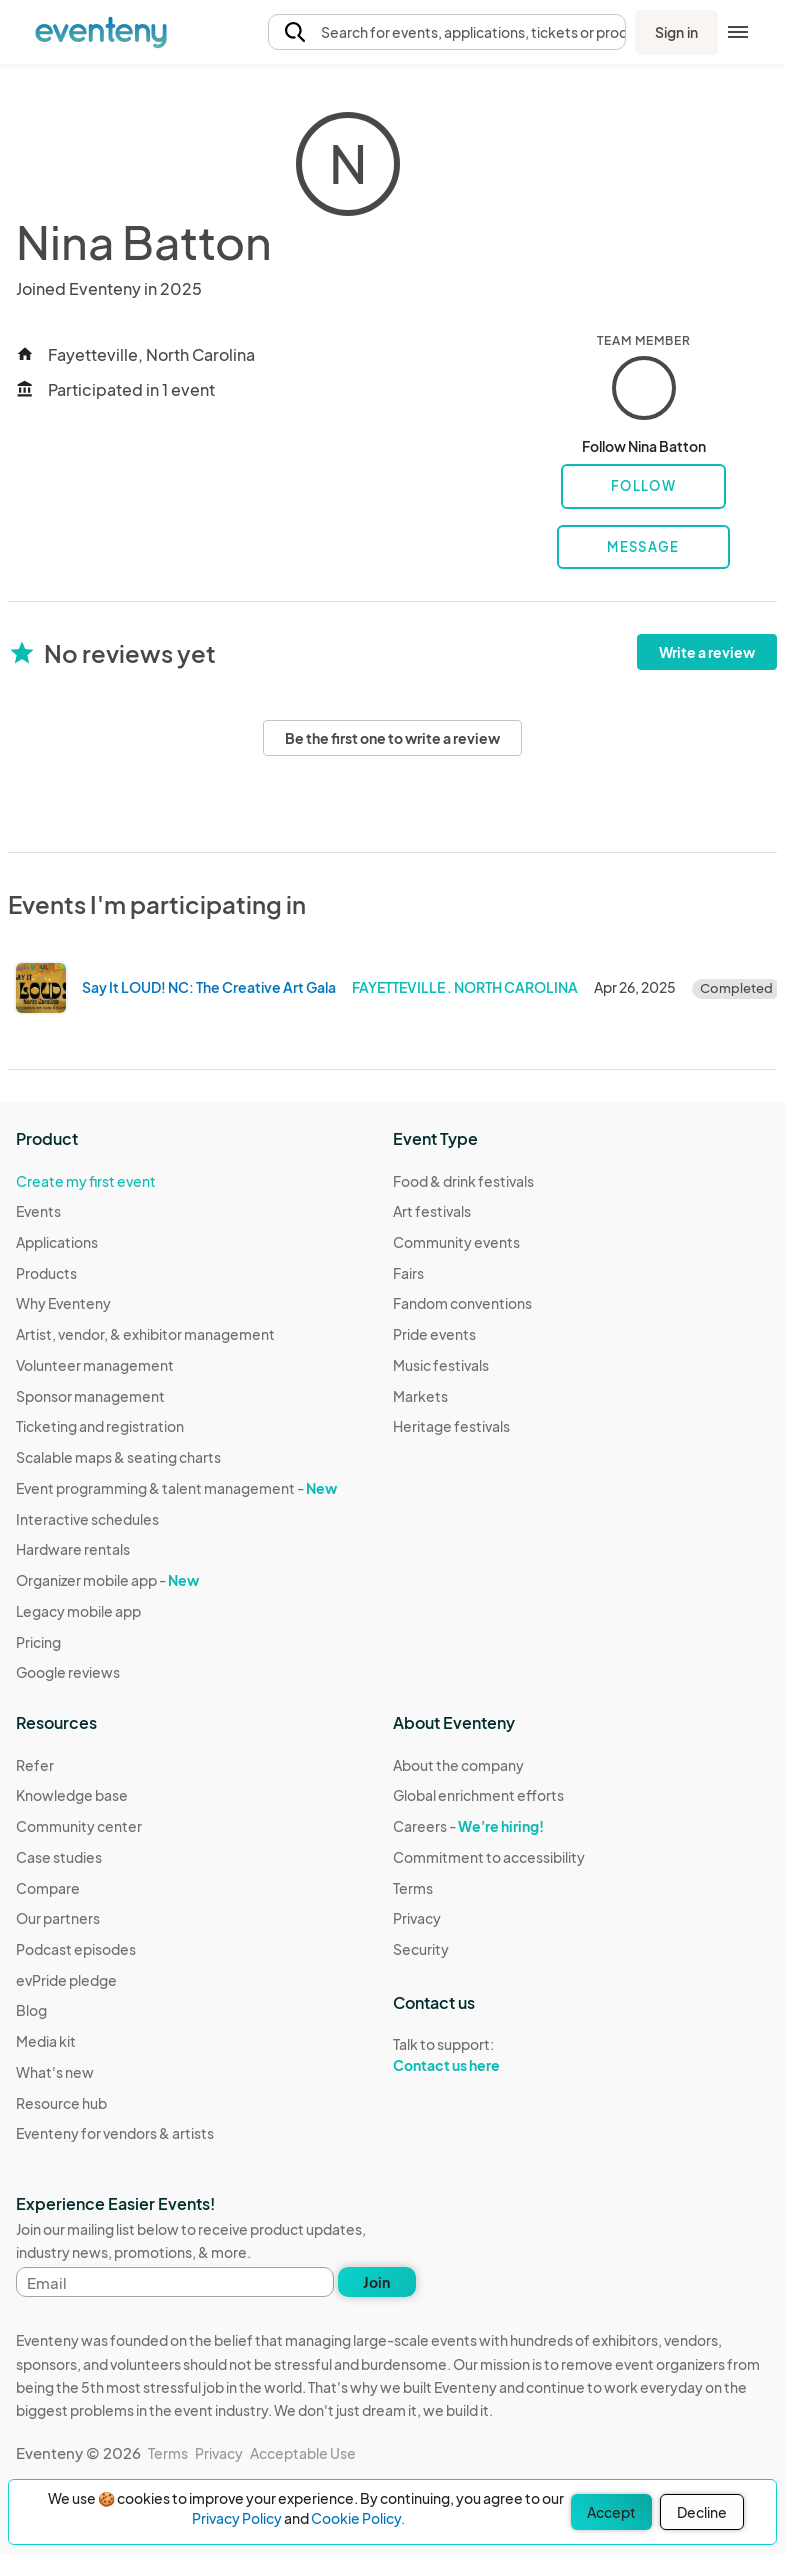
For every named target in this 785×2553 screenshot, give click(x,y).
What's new (55, 2072)
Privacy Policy (237, 2518)
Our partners (58, 1918)
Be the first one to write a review (392, 738)
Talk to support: (489, 2055)
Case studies (59, 1857)
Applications (57, 1242)
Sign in (676, 32)
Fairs (408, 1273)
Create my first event (86, 1181)
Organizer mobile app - (107, 1580)
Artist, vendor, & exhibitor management (145, 1334)
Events (38, 1211)
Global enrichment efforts (478, 1795)
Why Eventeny (63, 1303)
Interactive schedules (87, 1519)
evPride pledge (66, 1980)
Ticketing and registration (100, 1426)
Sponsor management (90, 1396)
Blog (31, 2010)
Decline (702, 2512)
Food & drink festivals (463, 1181)
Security (421, 1949)
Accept (611, 2512)
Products (46, 1273)
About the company (458, 1765)
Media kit (46, 2041)
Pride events (434, 1334)
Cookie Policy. (358, 2518)
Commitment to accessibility (489, 1857)
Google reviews (68, 1672)
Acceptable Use (303, 2453)
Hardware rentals (73, 1549)
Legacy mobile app (78, 1611)
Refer (35, 1765)
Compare (48, 1888)
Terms (413, 1888)
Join (376, 2282)
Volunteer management (95, 1365)
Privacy (417, 1918)
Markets (420, 1396)
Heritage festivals (451, 1426)
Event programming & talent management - (176, 1488)
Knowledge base (72, 1795)
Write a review (707, 652)
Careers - (468, 1826)
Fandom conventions (462, 1303)
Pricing (38, 1642)
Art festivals (432, 1211)
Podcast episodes (76, 1949)
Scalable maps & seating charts (118, 1457)
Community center (79, 1826)
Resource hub (61, 2103)
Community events (456, 1242)
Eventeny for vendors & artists (115, 2133)
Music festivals (441, 1365)
